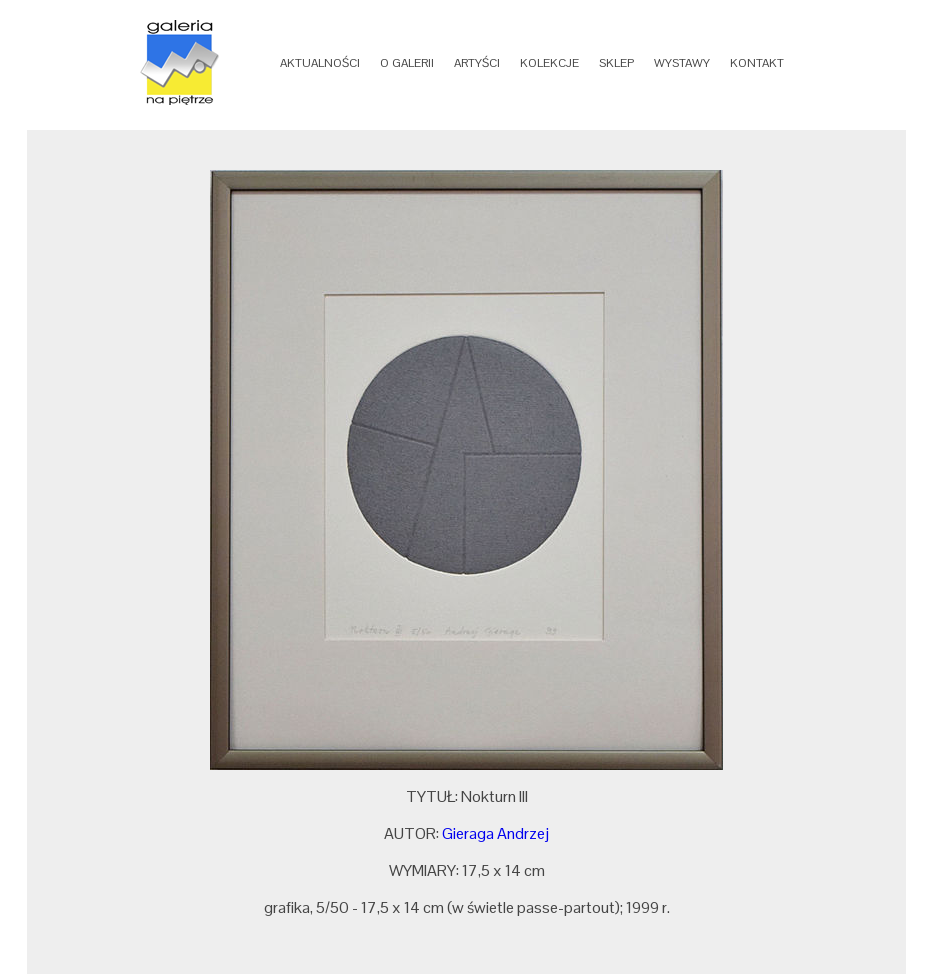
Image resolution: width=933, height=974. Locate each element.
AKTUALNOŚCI (320, 63)
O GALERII (407, 63)
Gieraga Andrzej (495, 833)
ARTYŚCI (477, 63)
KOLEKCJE (549, 63)
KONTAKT (757, 63)
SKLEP (616, 63)
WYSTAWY (682, 63)
